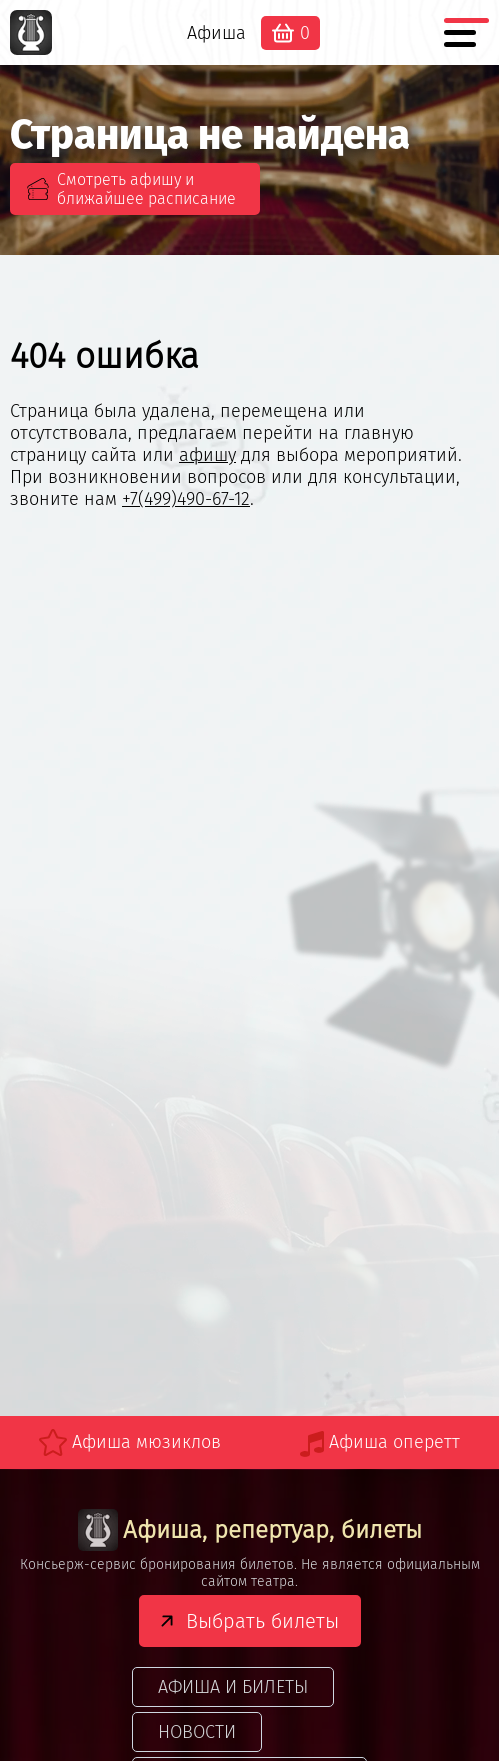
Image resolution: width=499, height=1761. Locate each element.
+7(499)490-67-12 (186, 499)
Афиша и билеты (233, 1687)
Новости (197, 1732)
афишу (207, 455)
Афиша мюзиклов (146, 1442)
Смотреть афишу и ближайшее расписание (146, 189)
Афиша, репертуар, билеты (250, 1530)
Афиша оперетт (394, 1442)
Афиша (216, 33)
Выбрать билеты (262, 1621)
